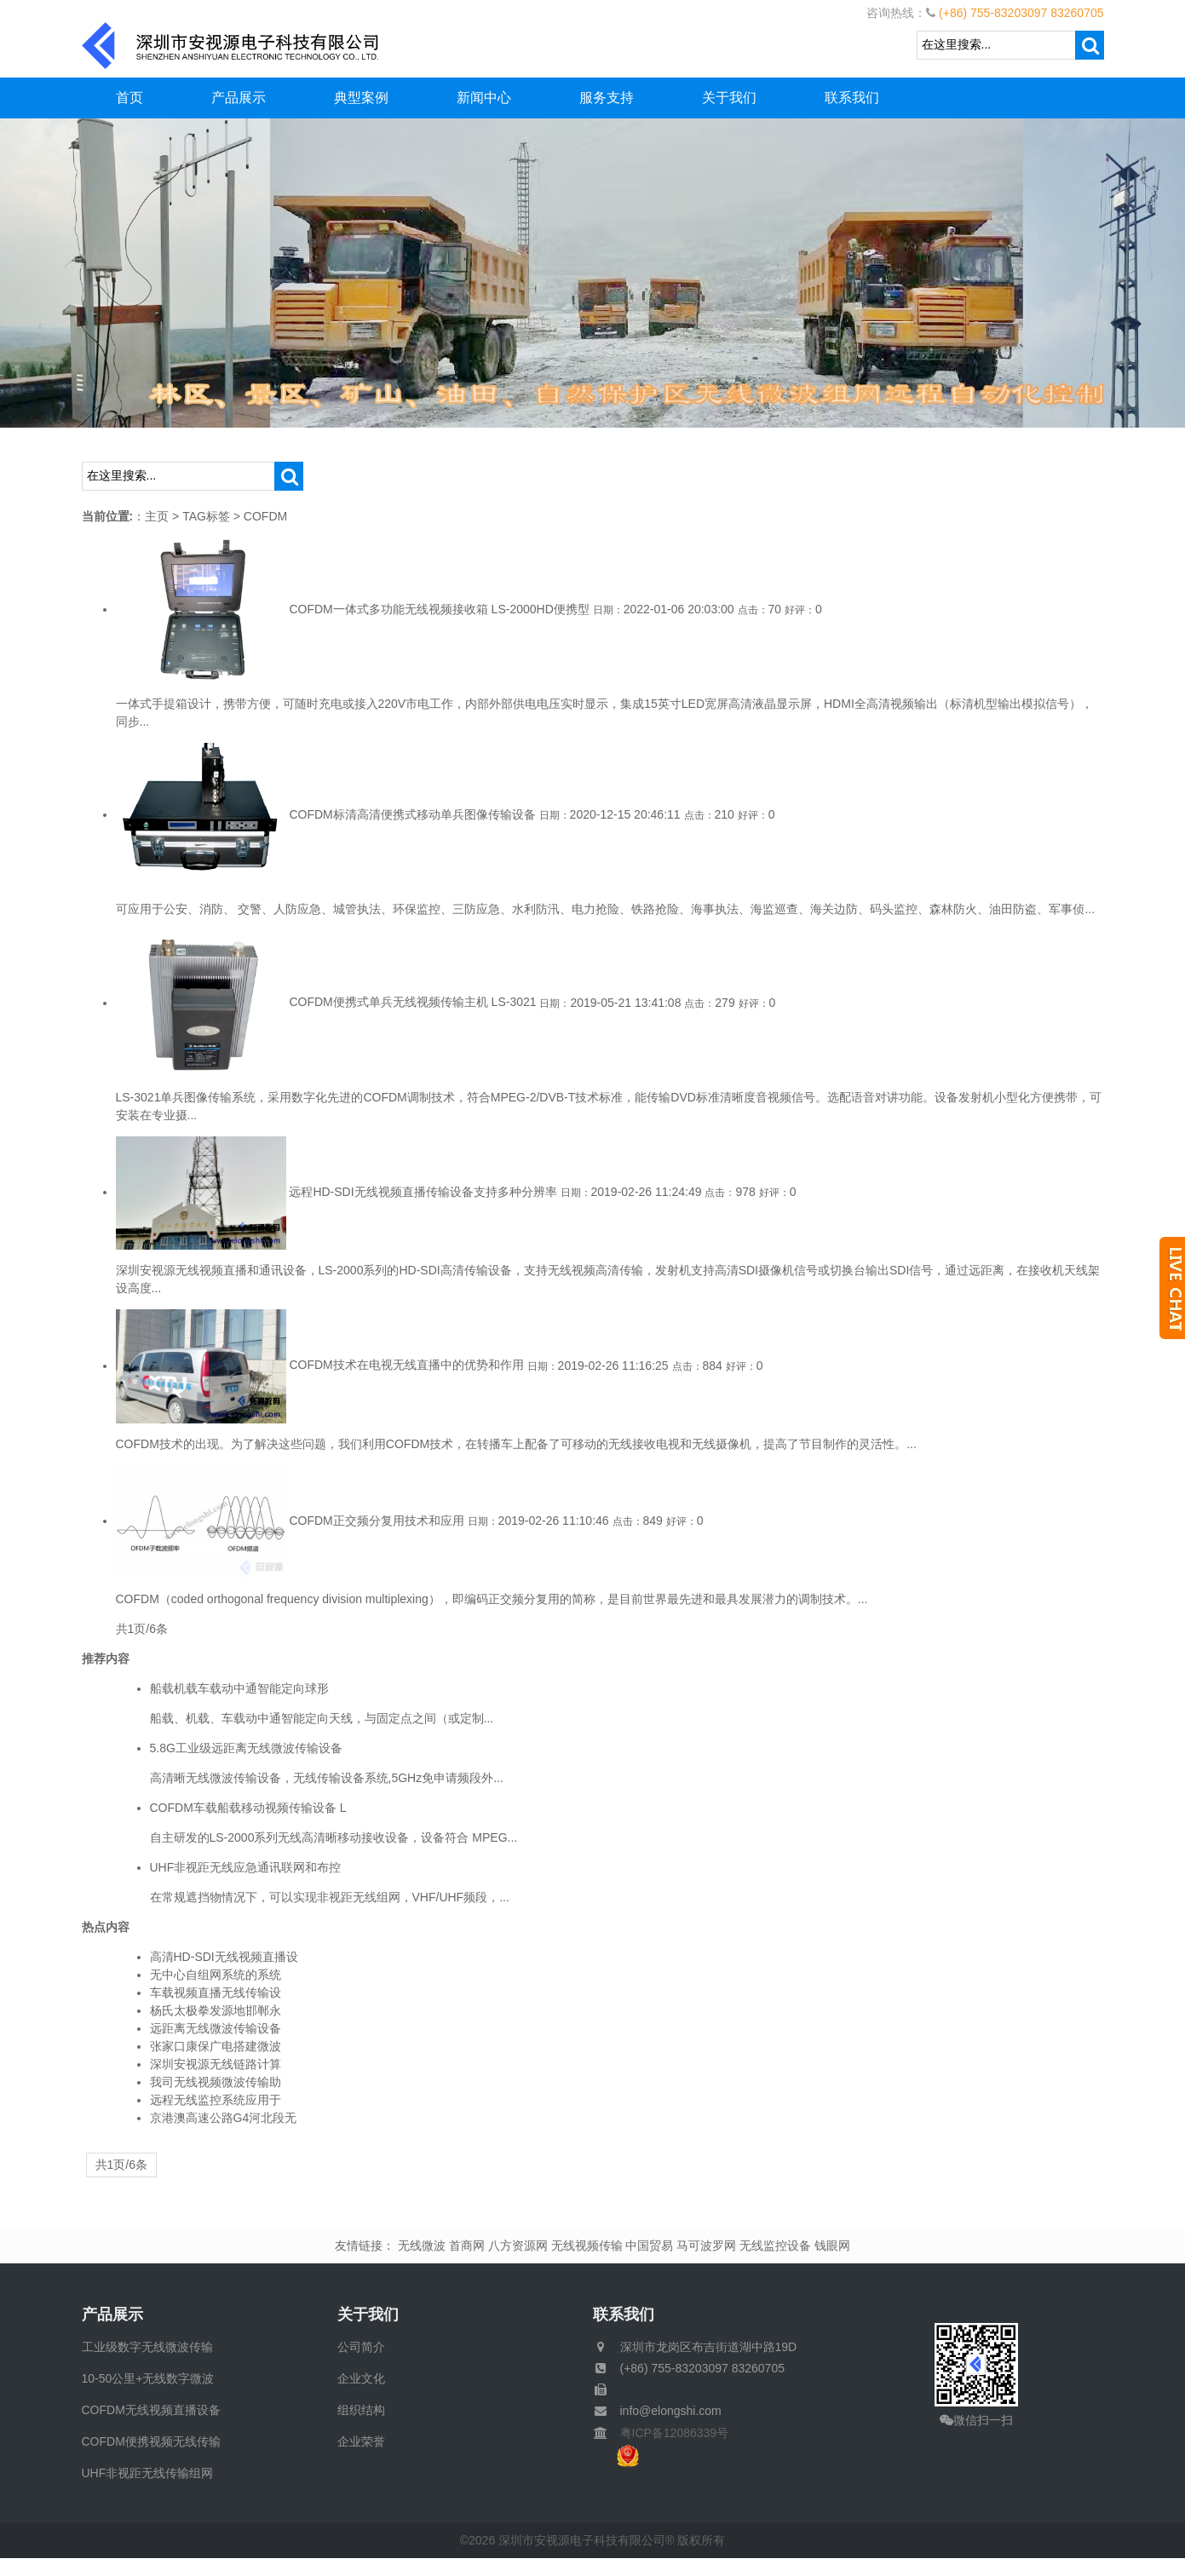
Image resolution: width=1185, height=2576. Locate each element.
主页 (157, 516)
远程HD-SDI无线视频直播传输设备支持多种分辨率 (422, 1192)
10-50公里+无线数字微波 (148, 2378)
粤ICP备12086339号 (668, 2433)
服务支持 (606, 97)
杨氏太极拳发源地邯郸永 (215, 2010)
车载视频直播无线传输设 (215, 1992)
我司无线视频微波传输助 (215, 2082)
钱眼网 (832, 2245)
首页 (129, 97)
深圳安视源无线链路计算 (215, 2064)
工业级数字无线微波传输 (147, 2347)
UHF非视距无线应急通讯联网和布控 (246, 1867)
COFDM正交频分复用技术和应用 (376, 1520)
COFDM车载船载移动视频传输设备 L (248, 1807)
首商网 (467, 2245)
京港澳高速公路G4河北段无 (223, 2118)
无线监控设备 (775, 2245)
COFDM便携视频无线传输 (151, 2441)
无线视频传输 (587, 2245)
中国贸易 (649, 2245)
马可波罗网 (706, 2245)
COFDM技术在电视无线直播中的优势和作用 (406, 1365)
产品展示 (238, 97)
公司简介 (361, 2347)
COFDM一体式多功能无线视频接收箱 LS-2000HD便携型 (439, 609)
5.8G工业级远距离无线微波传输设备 (246, 1748)
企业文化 (361, 2378)
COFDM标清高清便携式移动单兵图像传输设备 (412, 814)
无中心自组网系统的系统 (215, 1974)
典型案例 (361, 97)
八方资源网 (518, 2245)
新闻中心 (484, 97)
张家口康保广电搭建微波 (215, 2046)
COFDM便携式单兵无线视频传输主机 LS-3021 (412, 1002)
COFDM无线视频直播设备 (151, 2410)
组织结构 (361, 2410)
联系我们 (852, 97)
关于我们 (729, 97)
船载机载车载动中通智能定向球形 (239, 1688)
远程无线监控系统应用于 (215, 2100)
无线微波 (422, 2245)
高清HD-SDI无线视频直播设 (224, 1957)
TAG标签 (206, 516)
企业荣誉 (361, 2441)
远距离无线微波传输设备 (215, 2028)
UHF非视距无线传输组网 (148, 2473)
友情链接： (364, 2245)
